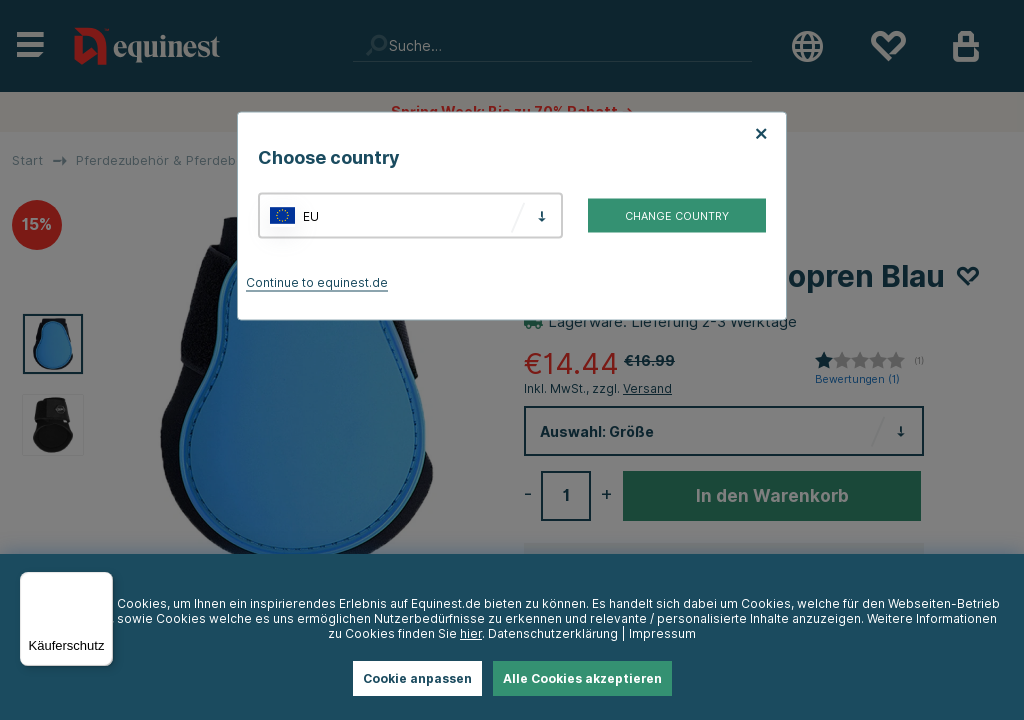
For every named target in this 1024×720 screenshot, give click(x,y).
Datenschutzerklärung (553, 633)
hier (471, 633)
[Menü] (101, 584)
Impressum (662, 633)
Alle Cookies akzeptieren (582, 678)
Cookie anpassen (417, 678)
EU (311, 215)
